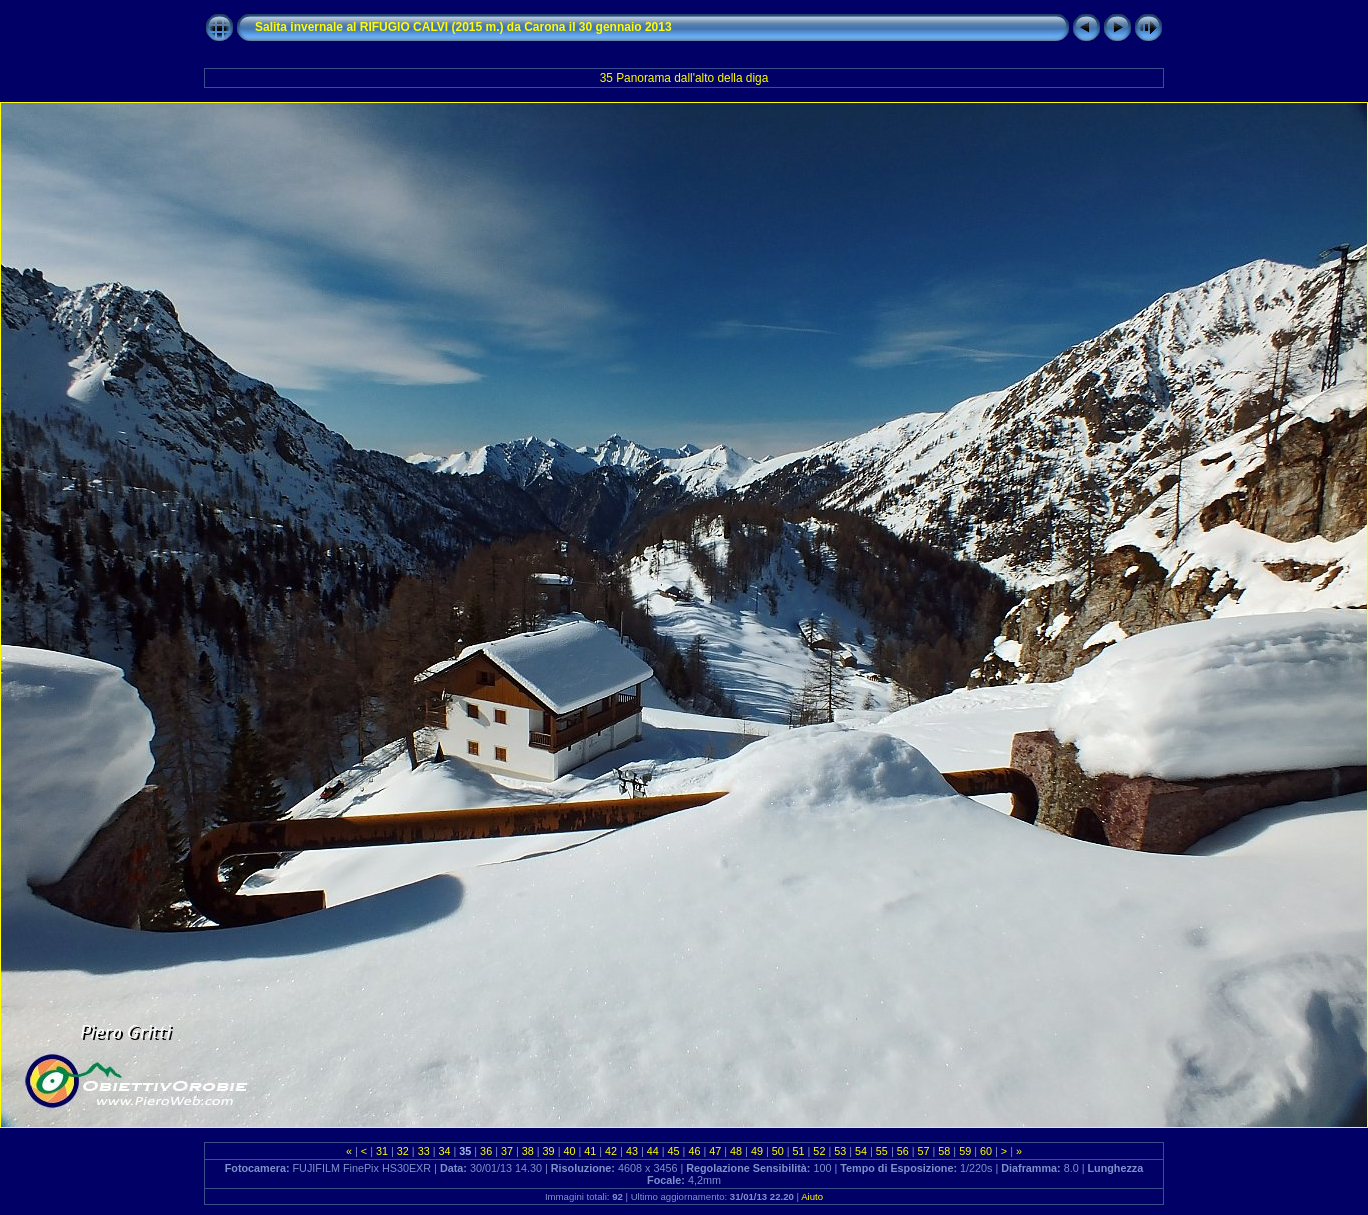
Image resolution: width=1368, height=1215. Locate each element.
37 (507, 1151)
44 (653, 1151)
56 (903, 1151)
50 (778, 1151)
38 (528, 1151)
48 (736, 1151)
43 (632, 1151)
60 (986, 1151)
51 (799, 1151)
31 (382, 1151)
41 (590, 1151)
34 (444, 1151)
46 (694, 1151)
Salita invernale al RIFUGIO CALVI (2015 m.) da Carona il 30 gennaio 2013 (463, 27)
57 (924, 1151)
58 (944, 1151)
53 (840, 1151)
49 (757, 1151)
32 (403, 1151)
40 (569, 1151)
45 (674, 1151)
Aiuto (812, 1196)
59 (965, 1151)
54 (861, 1151)
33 (424, 1151)
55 (882, 1151)
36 (486, 1151)
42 (611, 1151)
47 (715, 1151)
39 (549, 1151)
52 (819, 1151)
